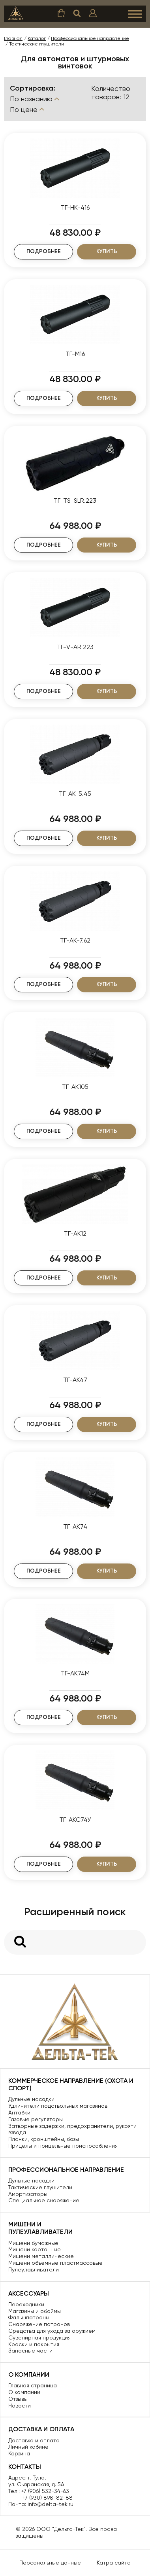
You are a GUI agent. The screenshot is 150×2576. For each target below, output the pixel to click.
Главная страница (32, 2385)
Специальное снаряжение (43, 2200)
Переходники (26, 2304)
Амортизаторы (27, 2194)
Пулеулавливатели (33, 2269)
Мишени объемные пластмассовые (55, 2263)
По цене (28, 109)
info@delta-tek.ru (50, 2504)
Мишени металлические (41, 2256)
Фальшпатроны (28, 2317)
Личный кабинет (29, 2447)
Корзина (19, 2453)
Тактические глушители (40, 2187)
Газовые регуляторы (35, 2119)
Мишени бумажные (33, 2243)
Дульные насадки (31, 2099)
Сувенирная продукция (39, 2337)
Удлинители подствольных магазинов (57, 2106)
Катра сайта (114, 2562)
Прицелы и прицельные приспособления (63, 2146)
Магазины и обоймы (34, 2311)
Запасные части (30, 2350)
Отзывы (18, 2399)
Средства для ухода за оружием (52, 2331)
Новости (19, 2405)
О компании (24, 2392)
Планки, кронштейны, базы (43, 2139)
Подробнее (43, 251)
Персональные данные (50, 2562)
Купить (106, 251)
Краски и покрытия (33, 2344)
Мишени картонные (34, 2249)
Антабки (19, 2112)
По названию (35, 99)
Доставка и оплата (34, 2440)
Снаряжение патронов (39, 2324)
